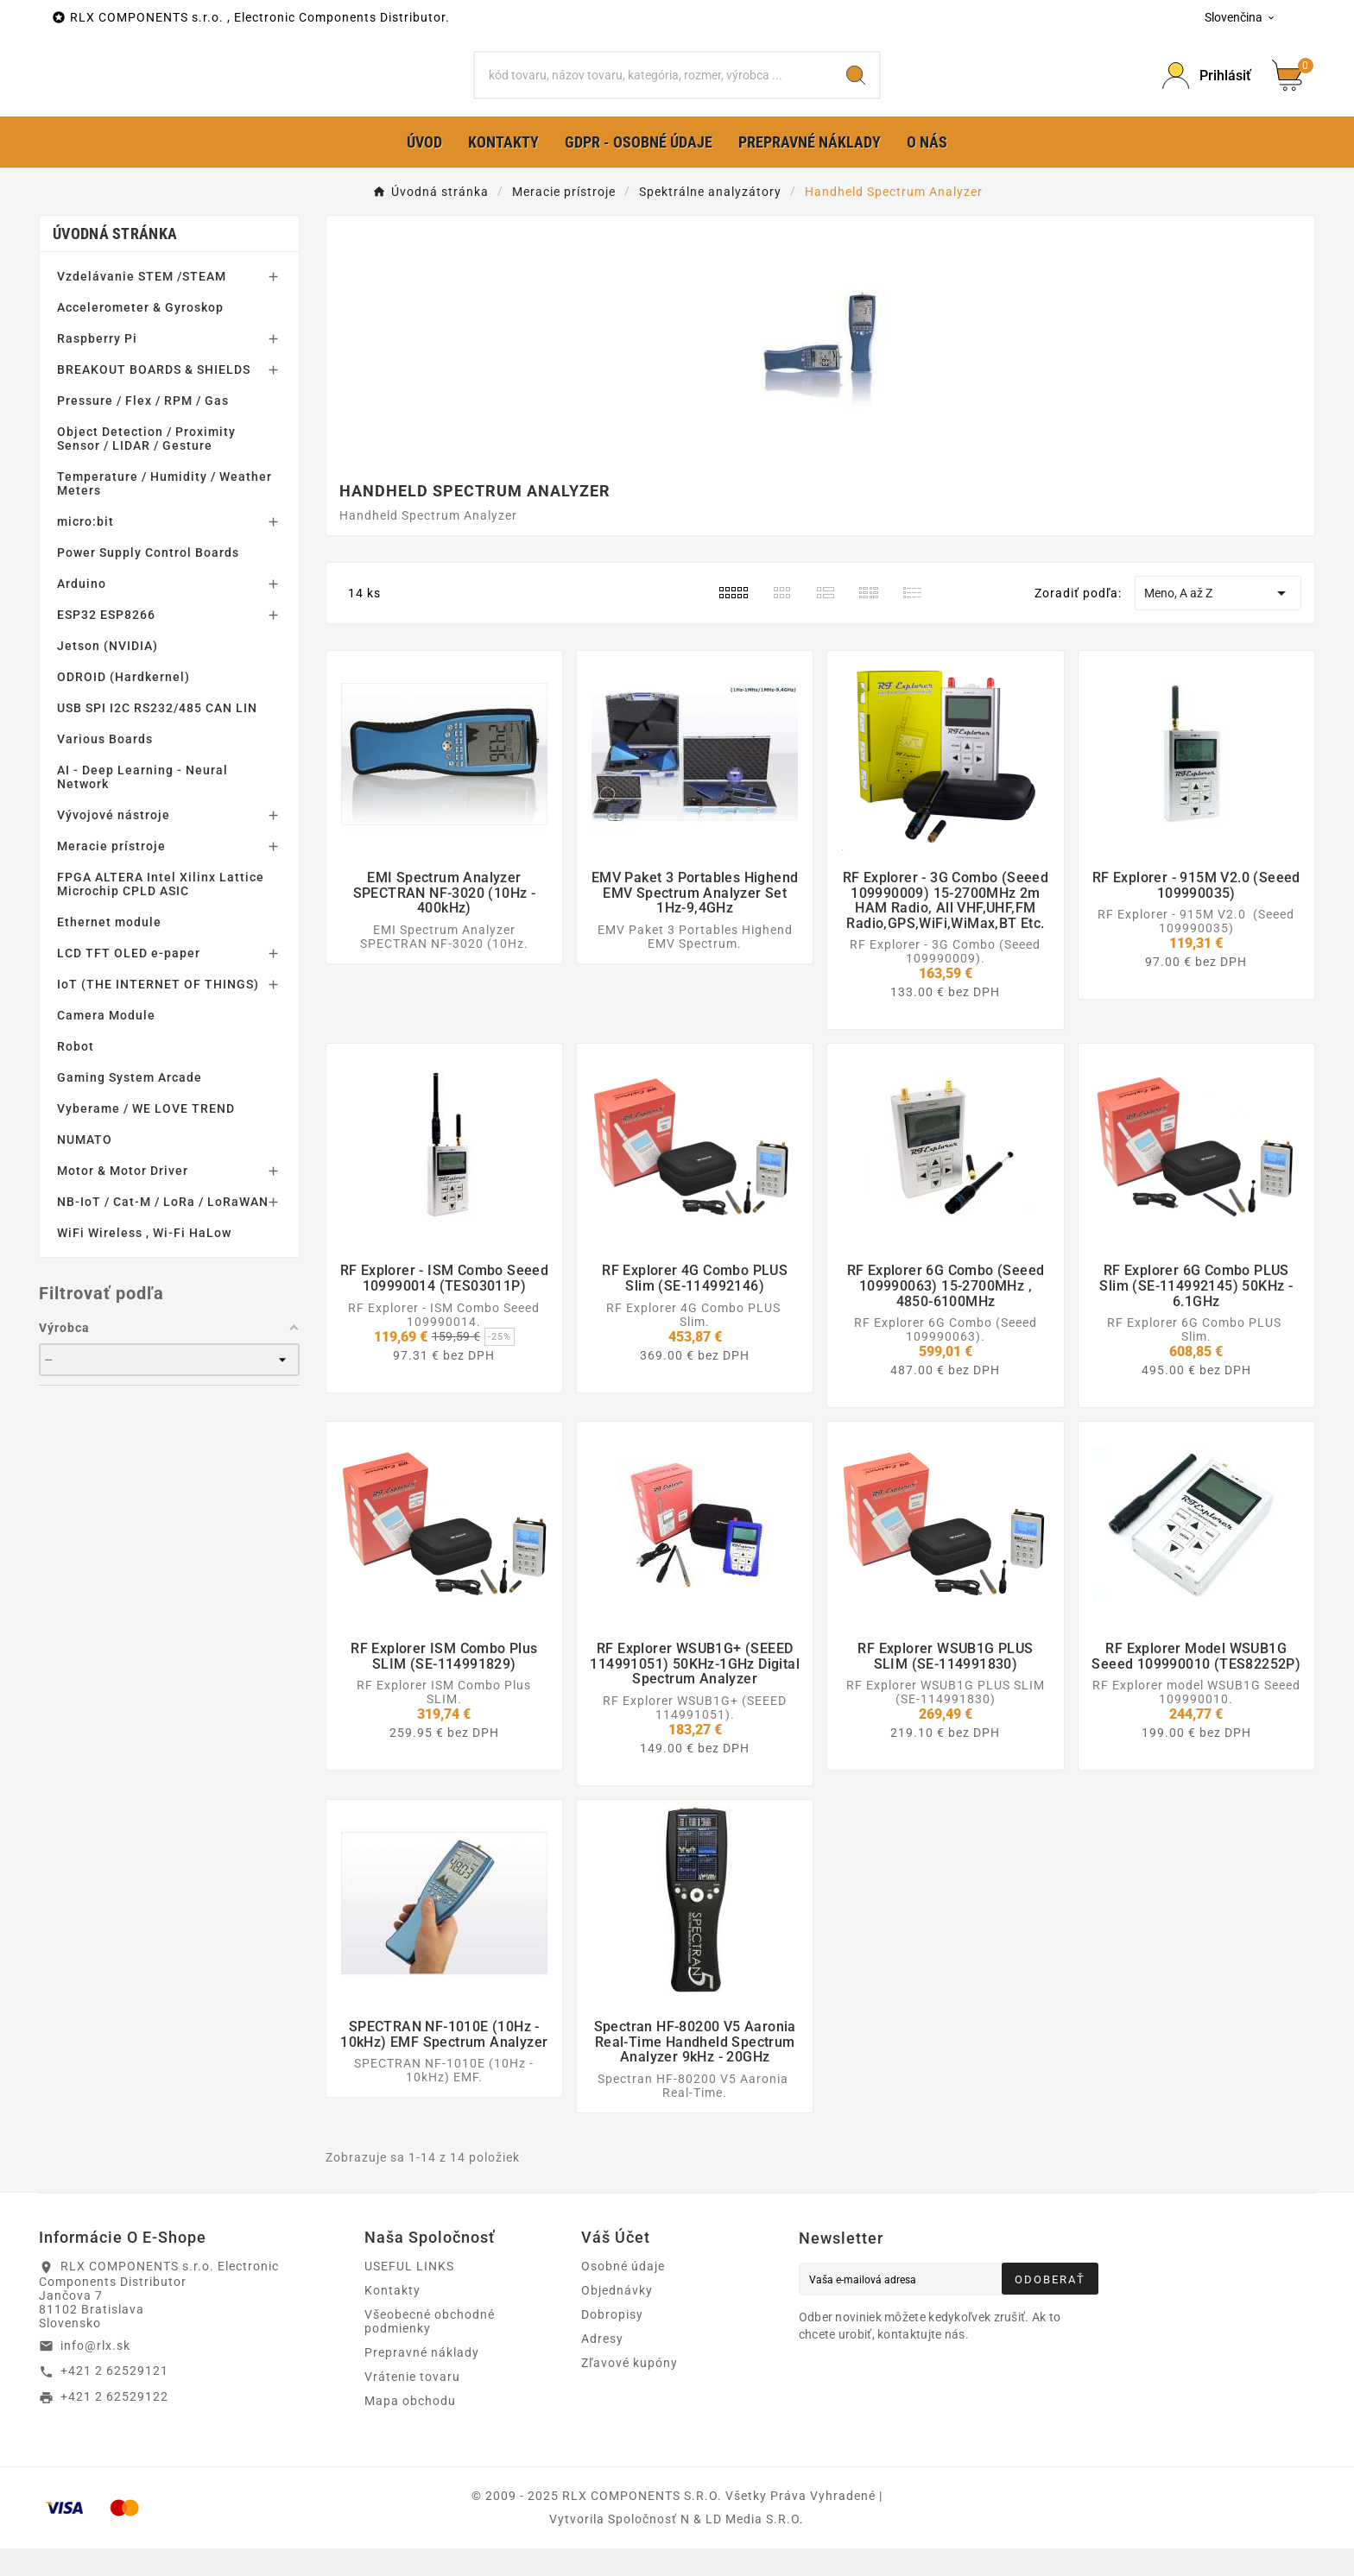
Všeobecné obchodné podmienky (429, 2349)
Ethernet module (109, 950)
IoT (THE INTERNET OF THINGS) (158, 1012)
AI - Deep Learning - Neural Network (142, 804)
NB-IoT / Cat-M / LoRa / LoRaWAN (163, 1229)
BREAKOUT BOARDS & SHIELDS (153, 397)
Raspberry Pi (97, 366)
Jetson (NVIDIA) (107, 673)
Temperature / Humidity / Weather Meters (164, 511)
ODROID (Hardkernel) (123, 704)
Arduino (81, 611)
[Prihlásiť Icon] (1206, 89)
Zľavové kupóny (629, 2390)
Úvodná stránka (115, 261)
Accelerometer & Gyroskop (140, 335)
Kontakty (392, 2318)
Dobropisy (612, 2342)
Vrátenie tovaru (412, 2404)
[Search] (855, 88)
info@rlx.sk (95, 2372)
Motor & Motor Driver (122, 1198)
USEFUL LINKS (409, 2294)
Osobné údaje (623, 2294)
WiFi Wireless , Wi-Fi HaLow (144, 1260)
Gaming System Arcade (129, 1105)
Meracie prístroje (111, 874)
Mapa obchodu (410, 2428)
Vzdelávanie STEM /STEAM (141, 304)
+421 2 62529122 (114, 2424)
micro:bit (85, 549)
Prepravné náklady (421, 2380)
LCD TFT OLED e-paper (128, 981)
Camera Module (106, 1043)
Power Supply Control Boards (148, 580)
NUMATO (84, 1167)
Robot (75, 1074)
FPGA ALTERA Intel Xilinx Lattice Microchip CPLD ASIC (160, 911)
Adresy (602, 2366)
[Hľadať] (654, 88)
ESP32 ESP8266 (106, 642)
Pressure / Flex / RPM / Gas (143, 428)
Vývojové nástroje (113, 842)
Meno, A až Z (1217, 620)
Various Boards (105, 766)
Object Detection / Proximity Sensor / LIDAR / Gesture (146, 466)
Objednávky (617, 2318)
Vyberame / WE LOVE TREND (146, 1136)
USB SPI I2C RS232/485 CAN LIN (157, 735)
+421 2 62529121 (114, 2398)
